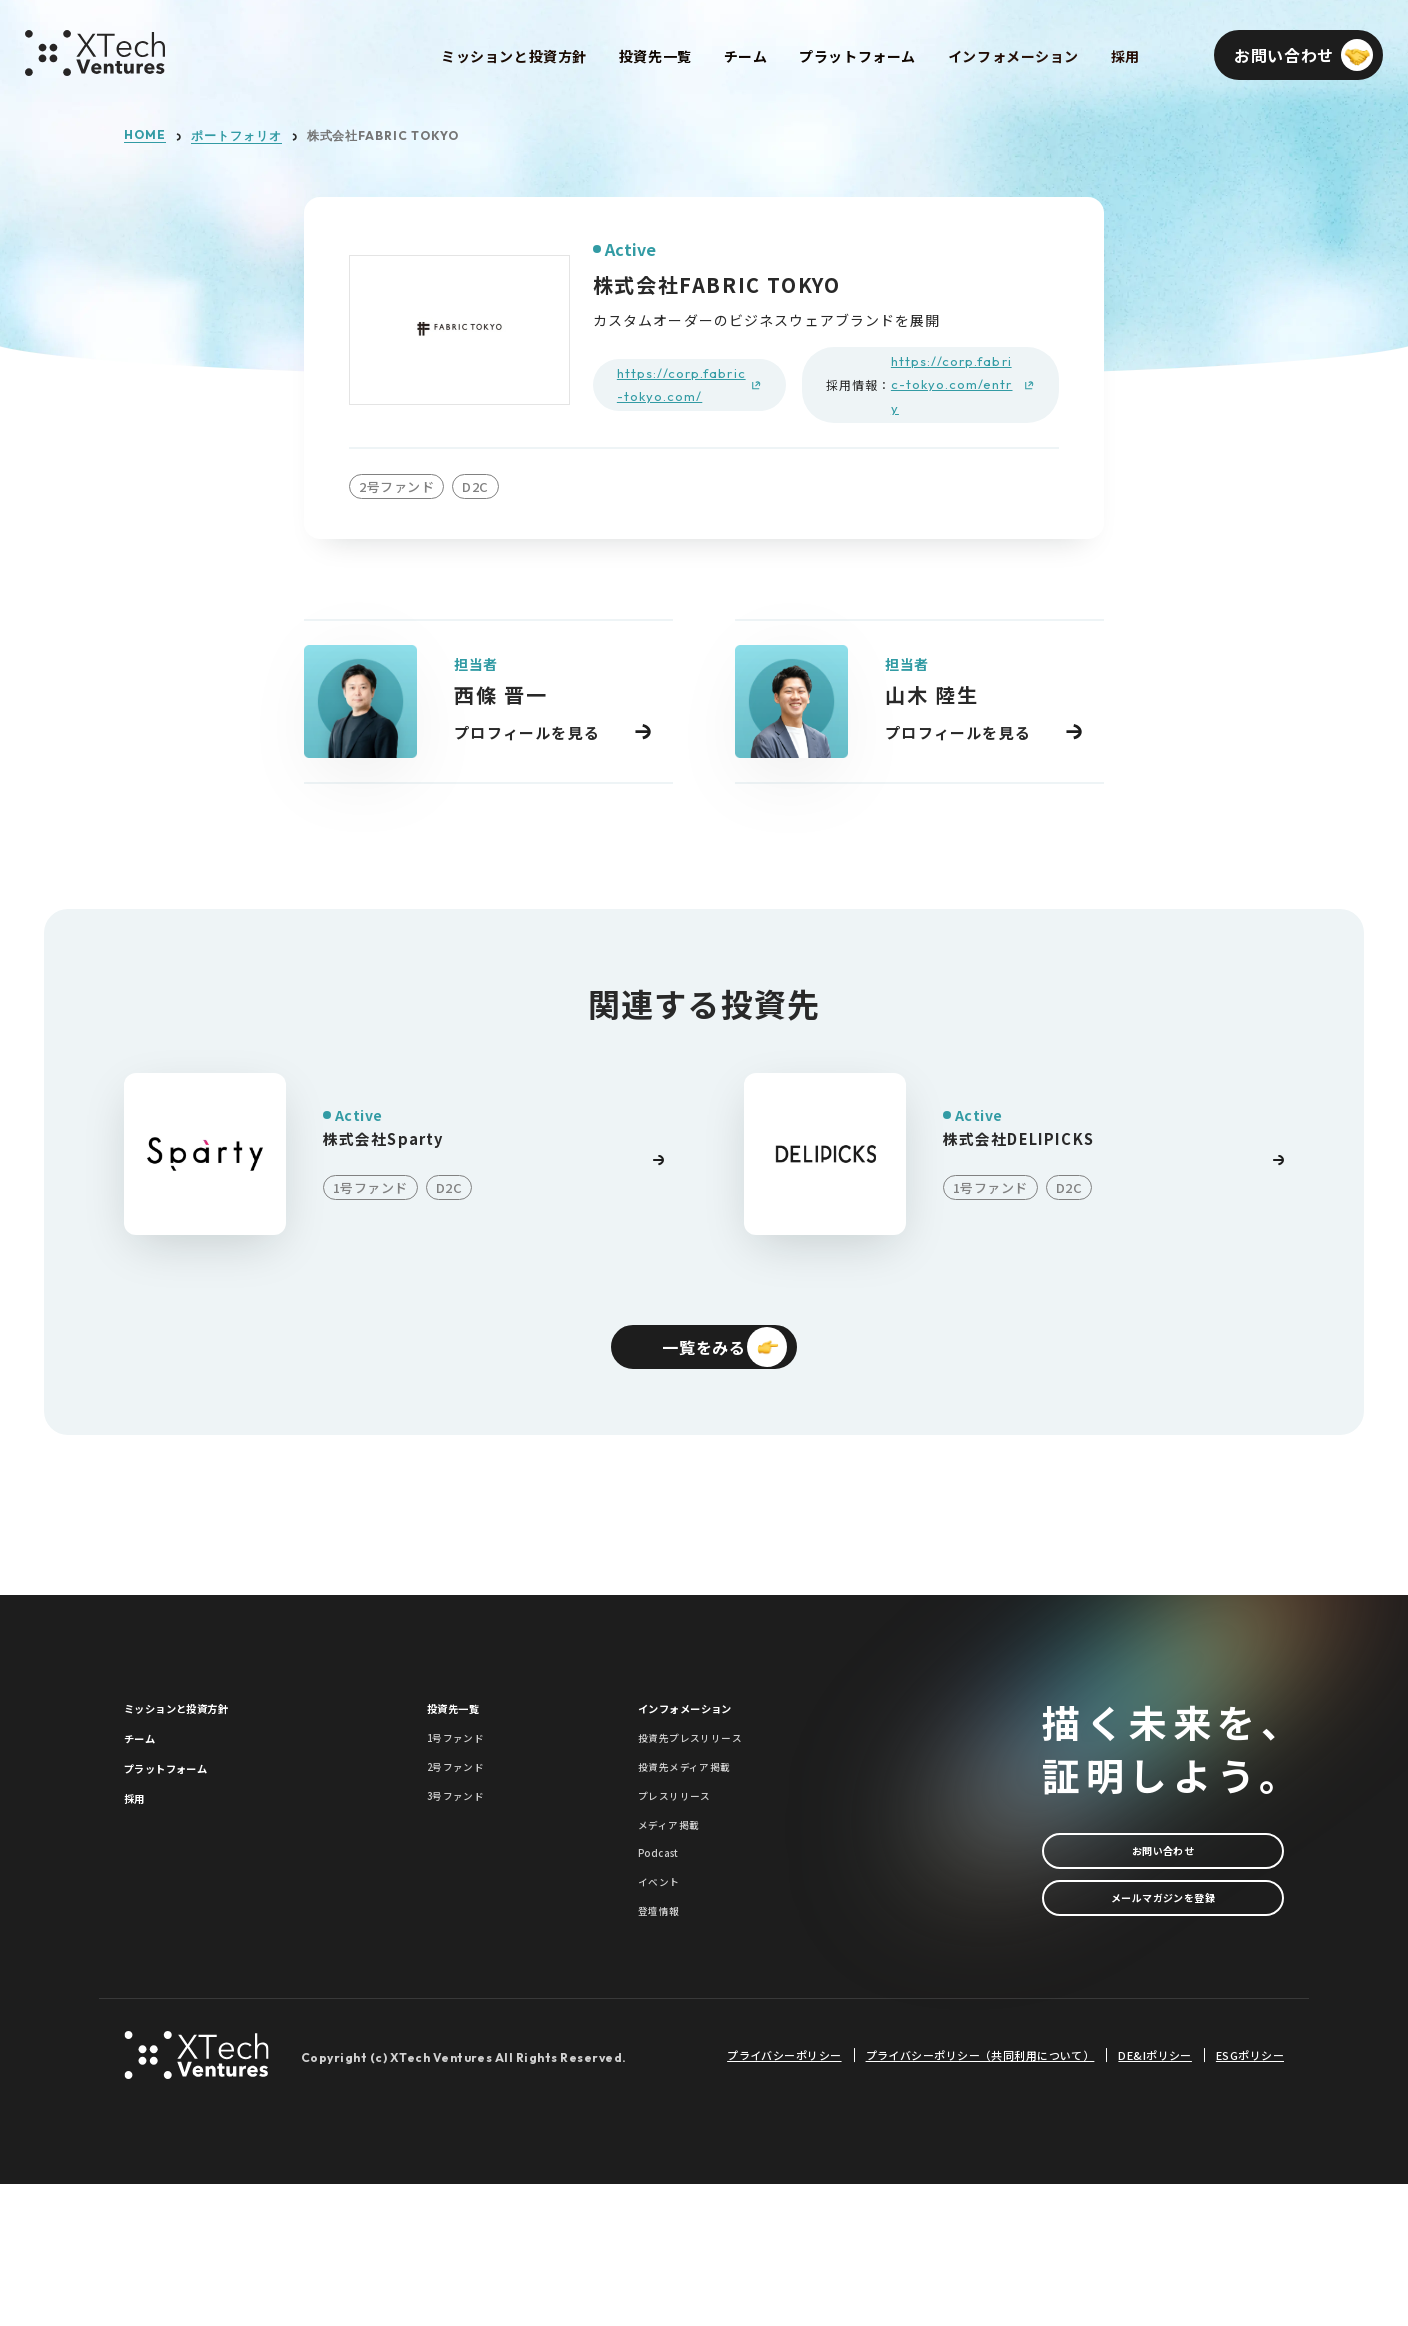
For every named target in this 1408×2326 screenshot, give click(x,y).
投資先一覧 (468, 1730)
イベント (669, 2000)
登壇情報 (669, 2045)
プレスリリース (692, 1865)
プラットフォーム (190, 1822)
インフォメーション (713, 1730)
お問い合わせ (1163, 1870)
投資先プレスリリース (715, 1775)
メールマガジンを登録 (1163, 1938)
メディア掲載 (684, 1910)
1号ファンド (471, 1775)
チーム (149, 1776)
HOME (145, 135)
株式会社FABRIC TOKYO (383, 136)
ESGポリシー (1250, 2196)
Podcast (670, 1955)
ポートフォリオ (236, 136)
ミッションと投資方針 (207, 1730)
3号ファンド (471, 1865)
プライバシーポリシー (784, 2196)
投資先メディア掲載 (707, 1820)
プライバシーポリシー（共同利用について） (980, 2196)
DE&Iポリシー (1155, 2196)
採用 (140, 1869)
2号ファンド (471, 1820)
